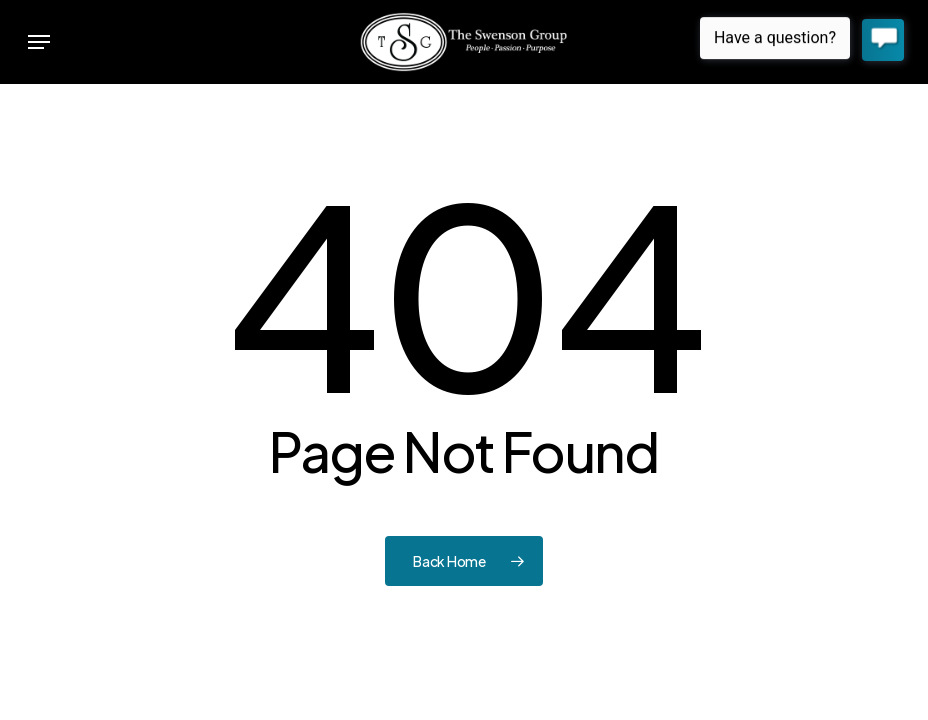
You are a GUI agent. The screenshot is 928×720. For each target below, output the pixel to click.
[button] (39, 42)
